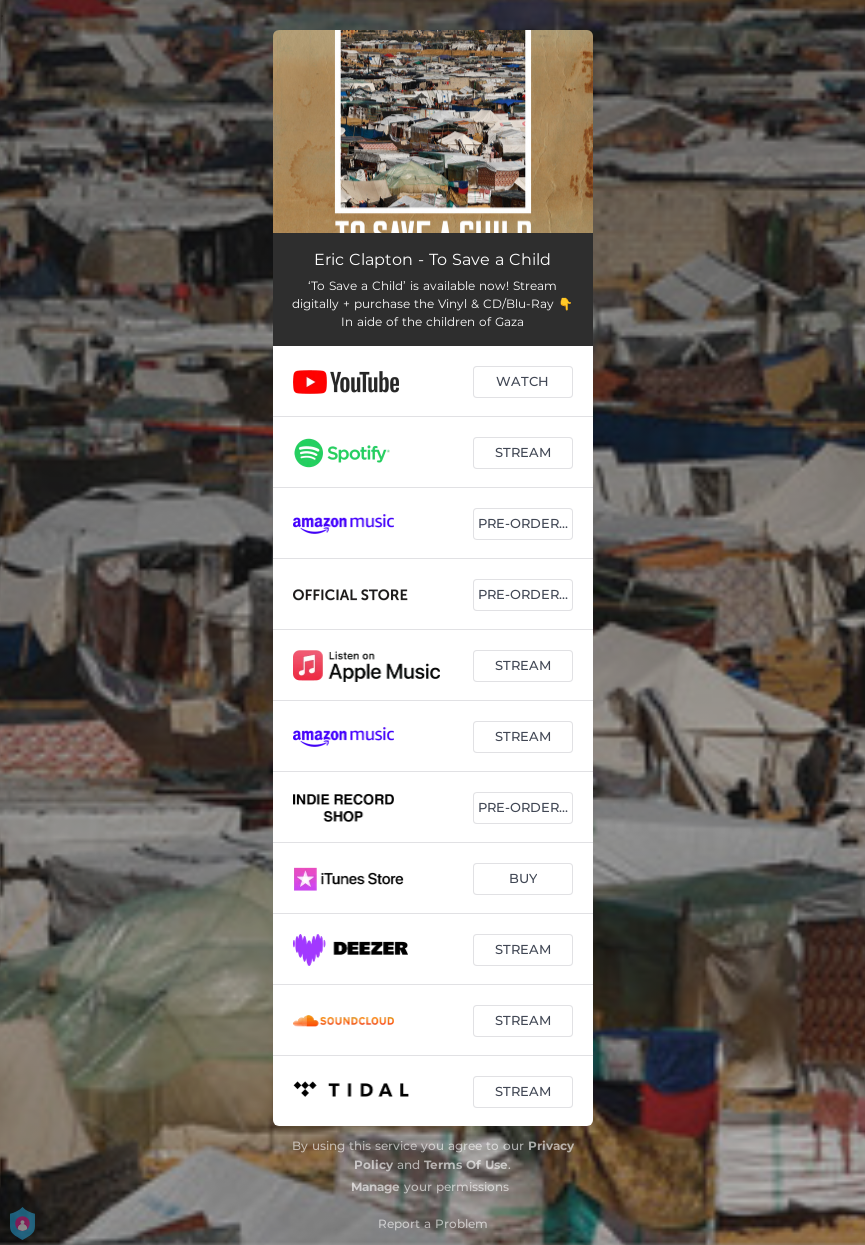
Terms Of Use (466, 1164)
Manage (375, 1186)
